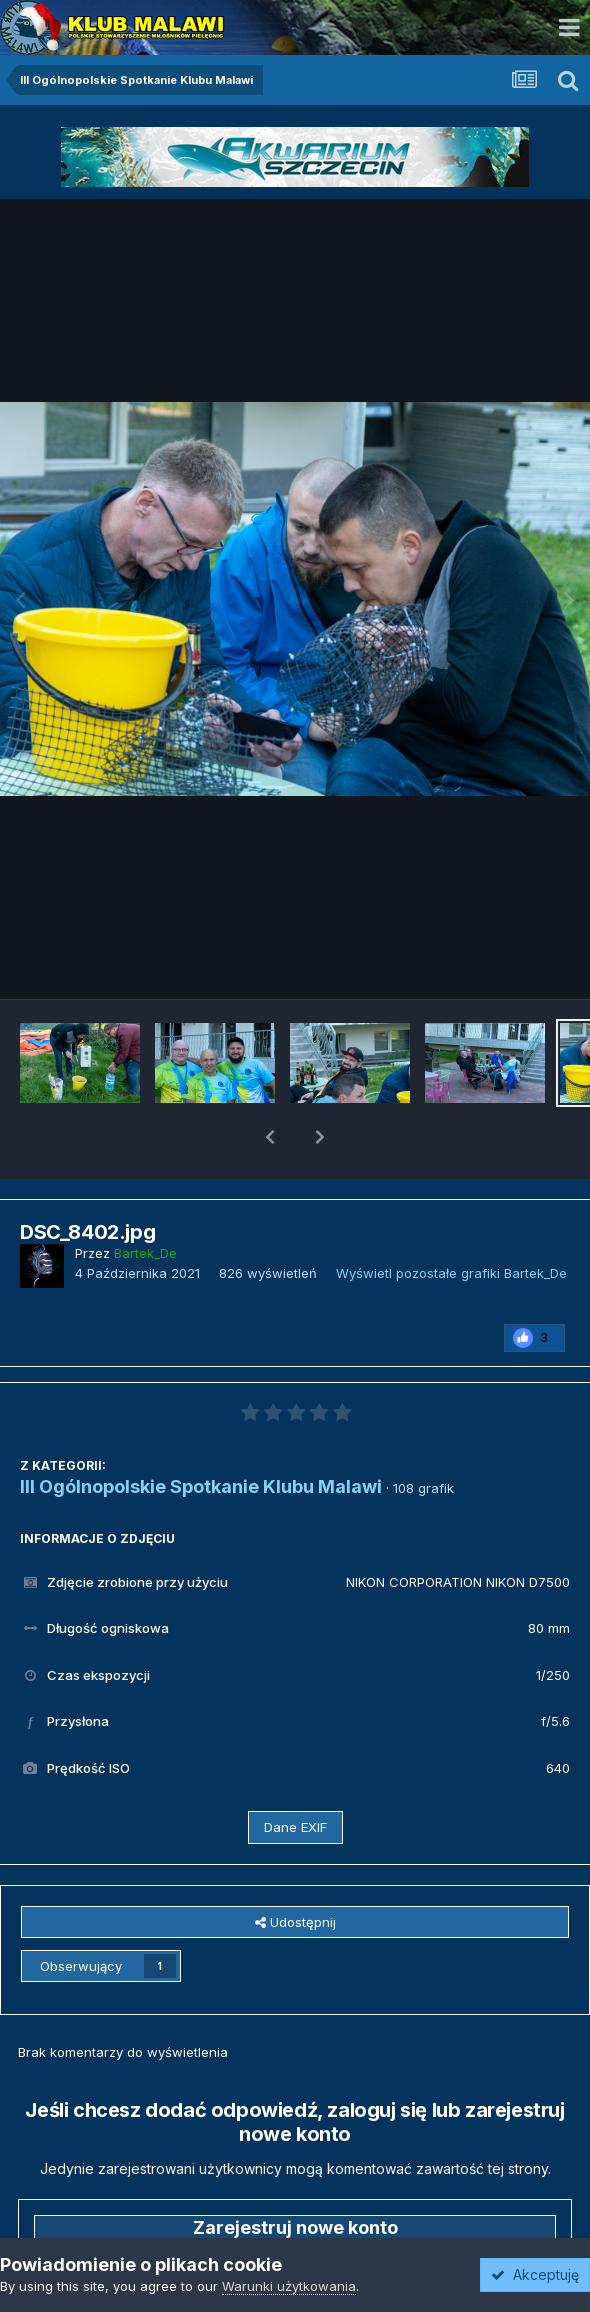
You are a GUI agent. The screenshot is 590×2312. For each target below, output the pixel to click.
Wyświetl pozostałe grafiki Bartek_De (451, 1221)
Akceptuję (535, 2274)
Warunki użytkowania (289, 2286)
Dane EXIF (295, 1775)
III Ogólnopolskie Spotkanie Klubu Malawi (201, 1434)
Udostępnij (295, 1870)
